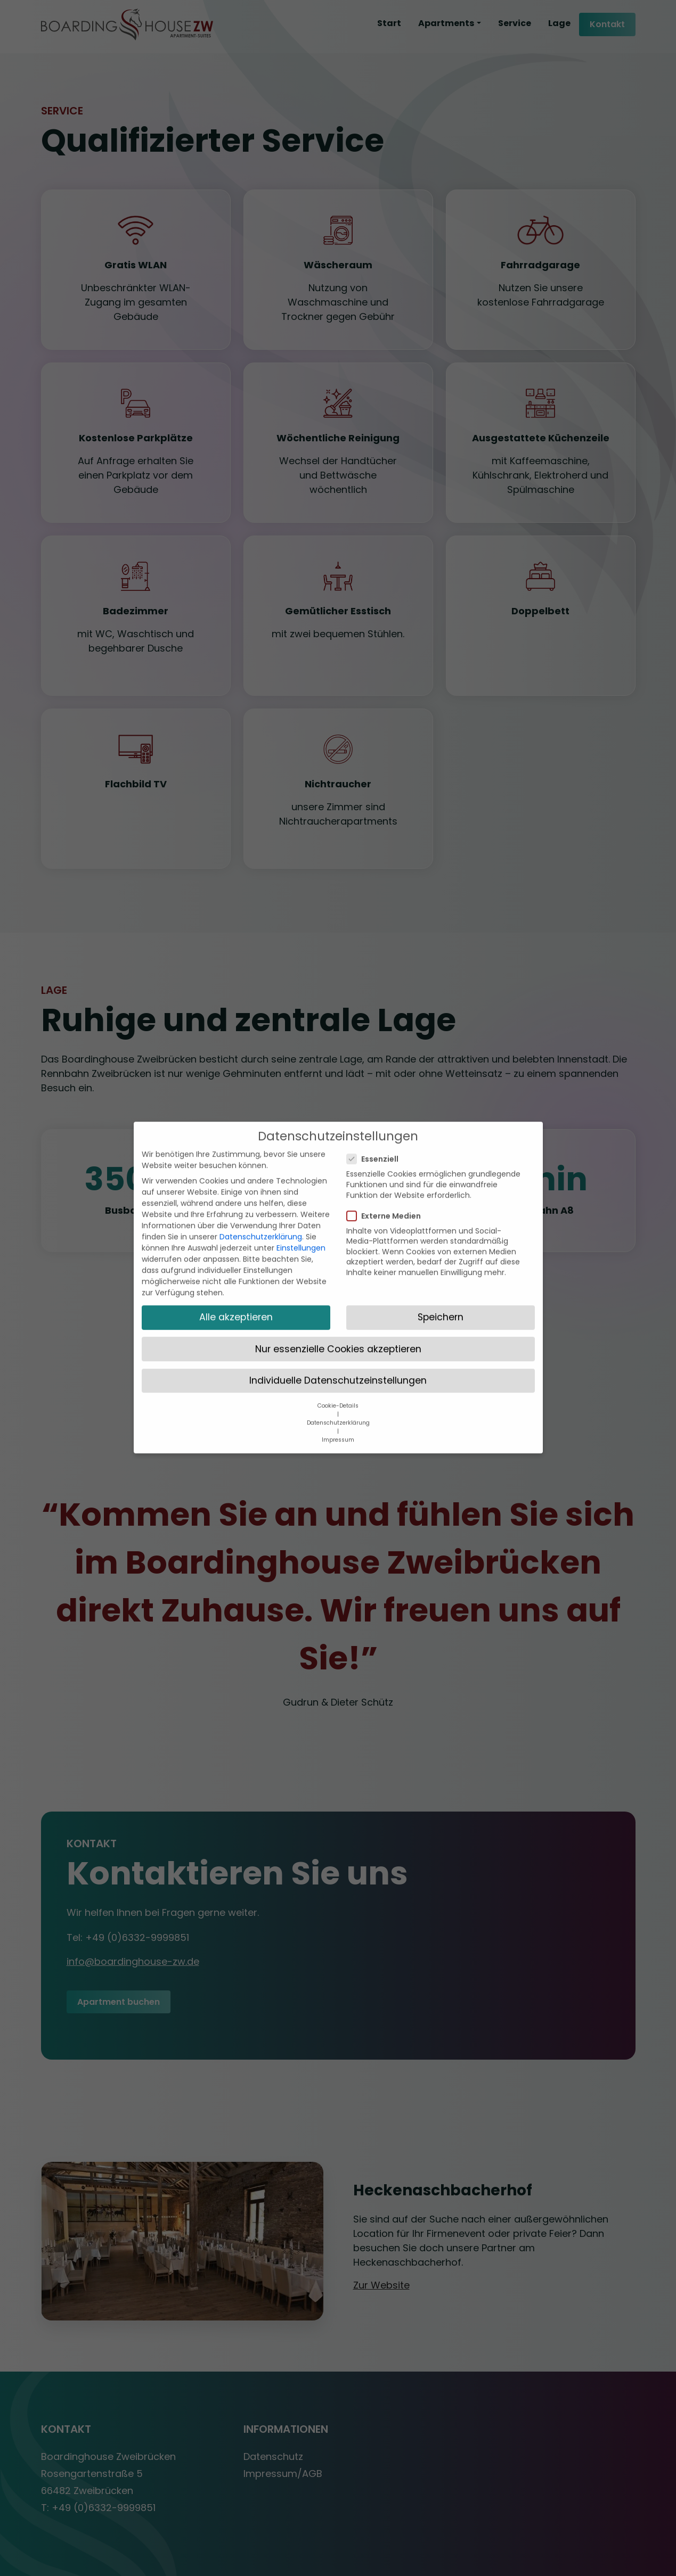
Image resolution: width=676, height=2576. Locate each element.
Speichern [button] (440, 1262)
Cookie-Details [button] (338, 1351)
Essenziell (375, 1104)
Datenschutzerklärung (260, 1181)
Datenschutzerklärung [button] (338, 1368)
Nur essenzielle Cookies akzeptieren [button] (338, 1294)
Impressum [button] (338, 1385)
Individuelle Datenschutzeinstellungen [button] (338, 1325)
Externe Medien (387, 1161)
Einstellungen (300, 1193)
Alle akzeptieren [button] (236, 1262)
